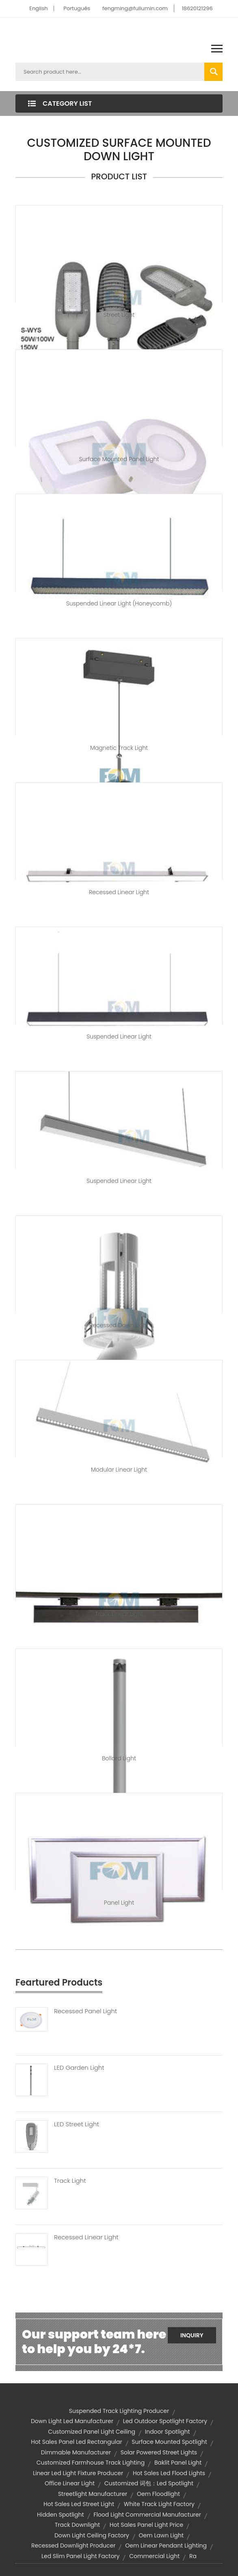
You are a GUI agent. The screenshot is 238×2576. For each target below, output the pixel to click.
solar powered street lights (159, 2452)
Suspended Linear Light (119, 1036)
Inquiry (191, 2335)
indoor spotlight (167, 2432)
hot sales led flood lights (169, 2473)
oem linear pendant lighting (166, 2545)
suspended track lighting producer (119, 2411)
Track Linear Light (119, 1614)
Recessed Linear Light (119, 892)
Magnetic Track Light (119, 748)
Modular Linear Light (119, 1469)
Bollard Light (119, 1758)
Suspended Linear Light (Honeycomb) (119, 603)
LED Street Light (76, 2124)
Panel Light (119, 1903)
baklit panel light (177, 2462)
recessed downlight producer (73, 2545)
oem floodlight (158, 2494)
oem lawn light (161, 2535)
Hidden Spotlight (60, 2515)
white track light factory (159, 2504)
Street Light (119, 315)
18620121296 (197, 8)
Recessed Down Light (119, 1325)
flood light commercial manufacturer (147, 2515)
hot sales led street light (78, 2504)
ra (193, 2556)
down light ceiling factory (91, 2535)
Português (76, 8)
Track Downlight (77, 2525)
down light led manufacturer (72, 2421)
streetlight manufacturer (92, 2494)
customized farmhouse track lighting (91, 2462)
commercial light (154, 2556)
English (38, 8)
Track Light (70, 2181)
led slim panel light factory (80, 2556)
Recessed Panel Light (85, 2011)
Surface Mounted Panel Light (119, 459)
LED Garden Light (79, 2068)
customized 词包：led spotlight (148, 2483)
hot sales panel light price (146, 2525)
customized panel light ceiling (91, 2432)
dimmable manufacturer (76, 2452)
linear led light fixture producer (78, 2473)
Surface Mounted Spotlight (169, 2442)
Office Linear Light (70, 2483)
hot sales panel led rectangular (76, 2442)
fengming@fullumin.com (135, 8)
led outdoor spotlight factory (165, 2421)
